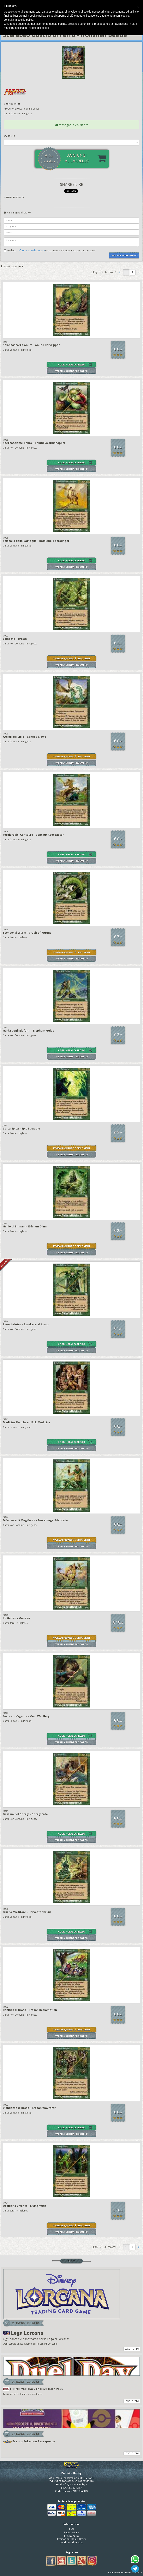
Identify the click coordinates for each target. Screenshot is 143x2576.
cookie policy (25, 19)
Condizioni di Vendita (71, 2542)
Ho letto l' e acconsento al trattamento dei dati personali (51, 250)
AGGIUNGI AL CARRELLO (71, 364)
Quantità (9, 135)
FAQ (71, 2529)
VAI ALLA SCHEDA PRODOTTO (71, 371)
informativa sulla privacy (31, 250)
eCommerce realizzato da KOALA (124, 2572)
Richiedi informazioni (124, 255)
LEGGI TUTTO (132, 2348)
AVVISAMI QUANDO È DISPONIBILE (71, 658)
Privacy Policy (71, 2535)
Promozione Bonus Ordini (71, 2539)
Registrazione (71, 2532)
